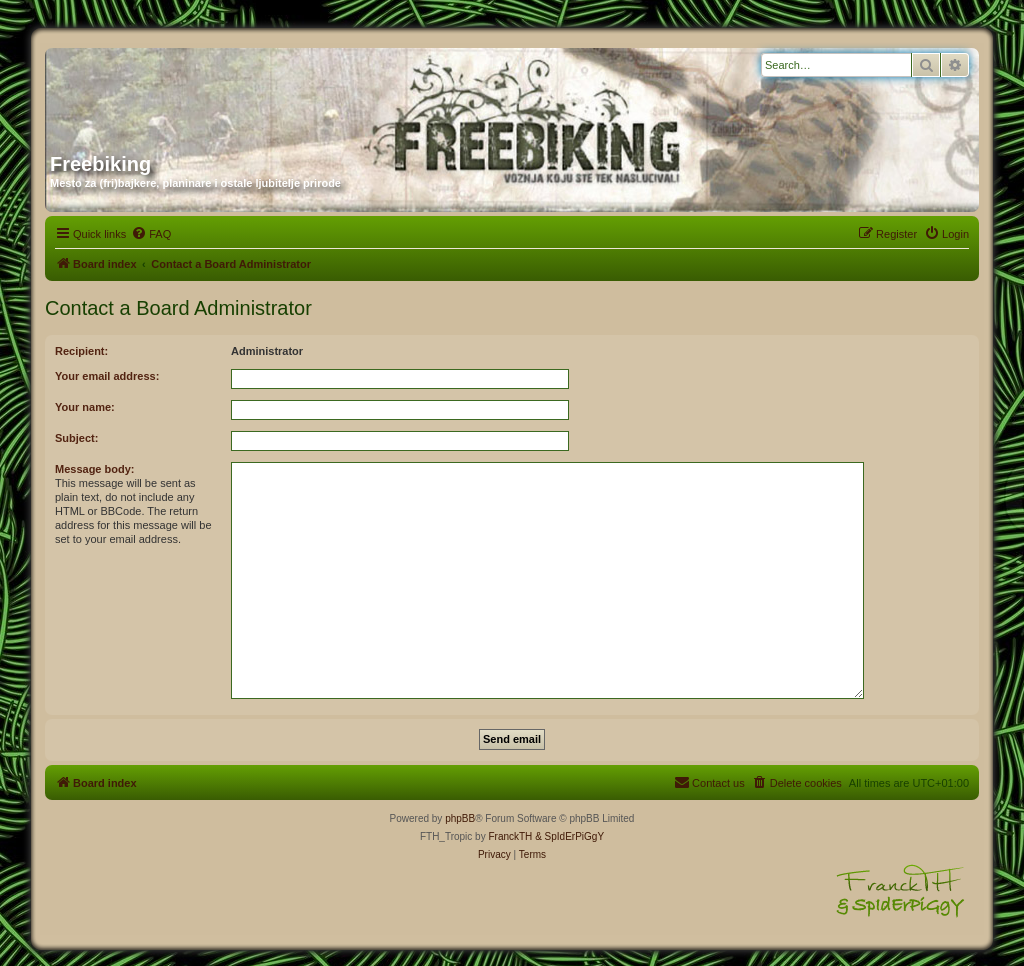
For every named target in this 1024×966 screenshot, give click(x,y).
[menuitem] (151, 234)
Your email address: (107, 376)
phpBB (460, 818)
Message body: (94, 469)
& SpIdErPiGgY (569, 836)
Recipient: (81, 351)
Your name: (85, 407)
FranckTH (510, 836)
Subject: (76, 438)
